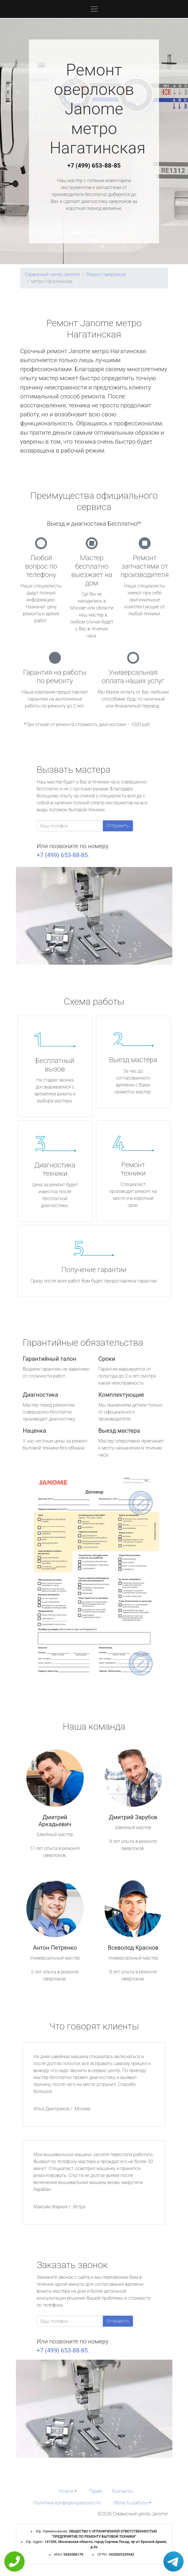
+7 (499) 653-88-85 (94, 165)
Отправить (118, 825)
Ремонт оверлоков (106, 274)
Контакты (122, 2491)
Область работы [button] (130, 2503)
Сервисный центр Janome (52, 274)
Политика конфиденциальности (67, 2503)
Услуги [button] (66, 2491)
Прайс (96, 2491)
